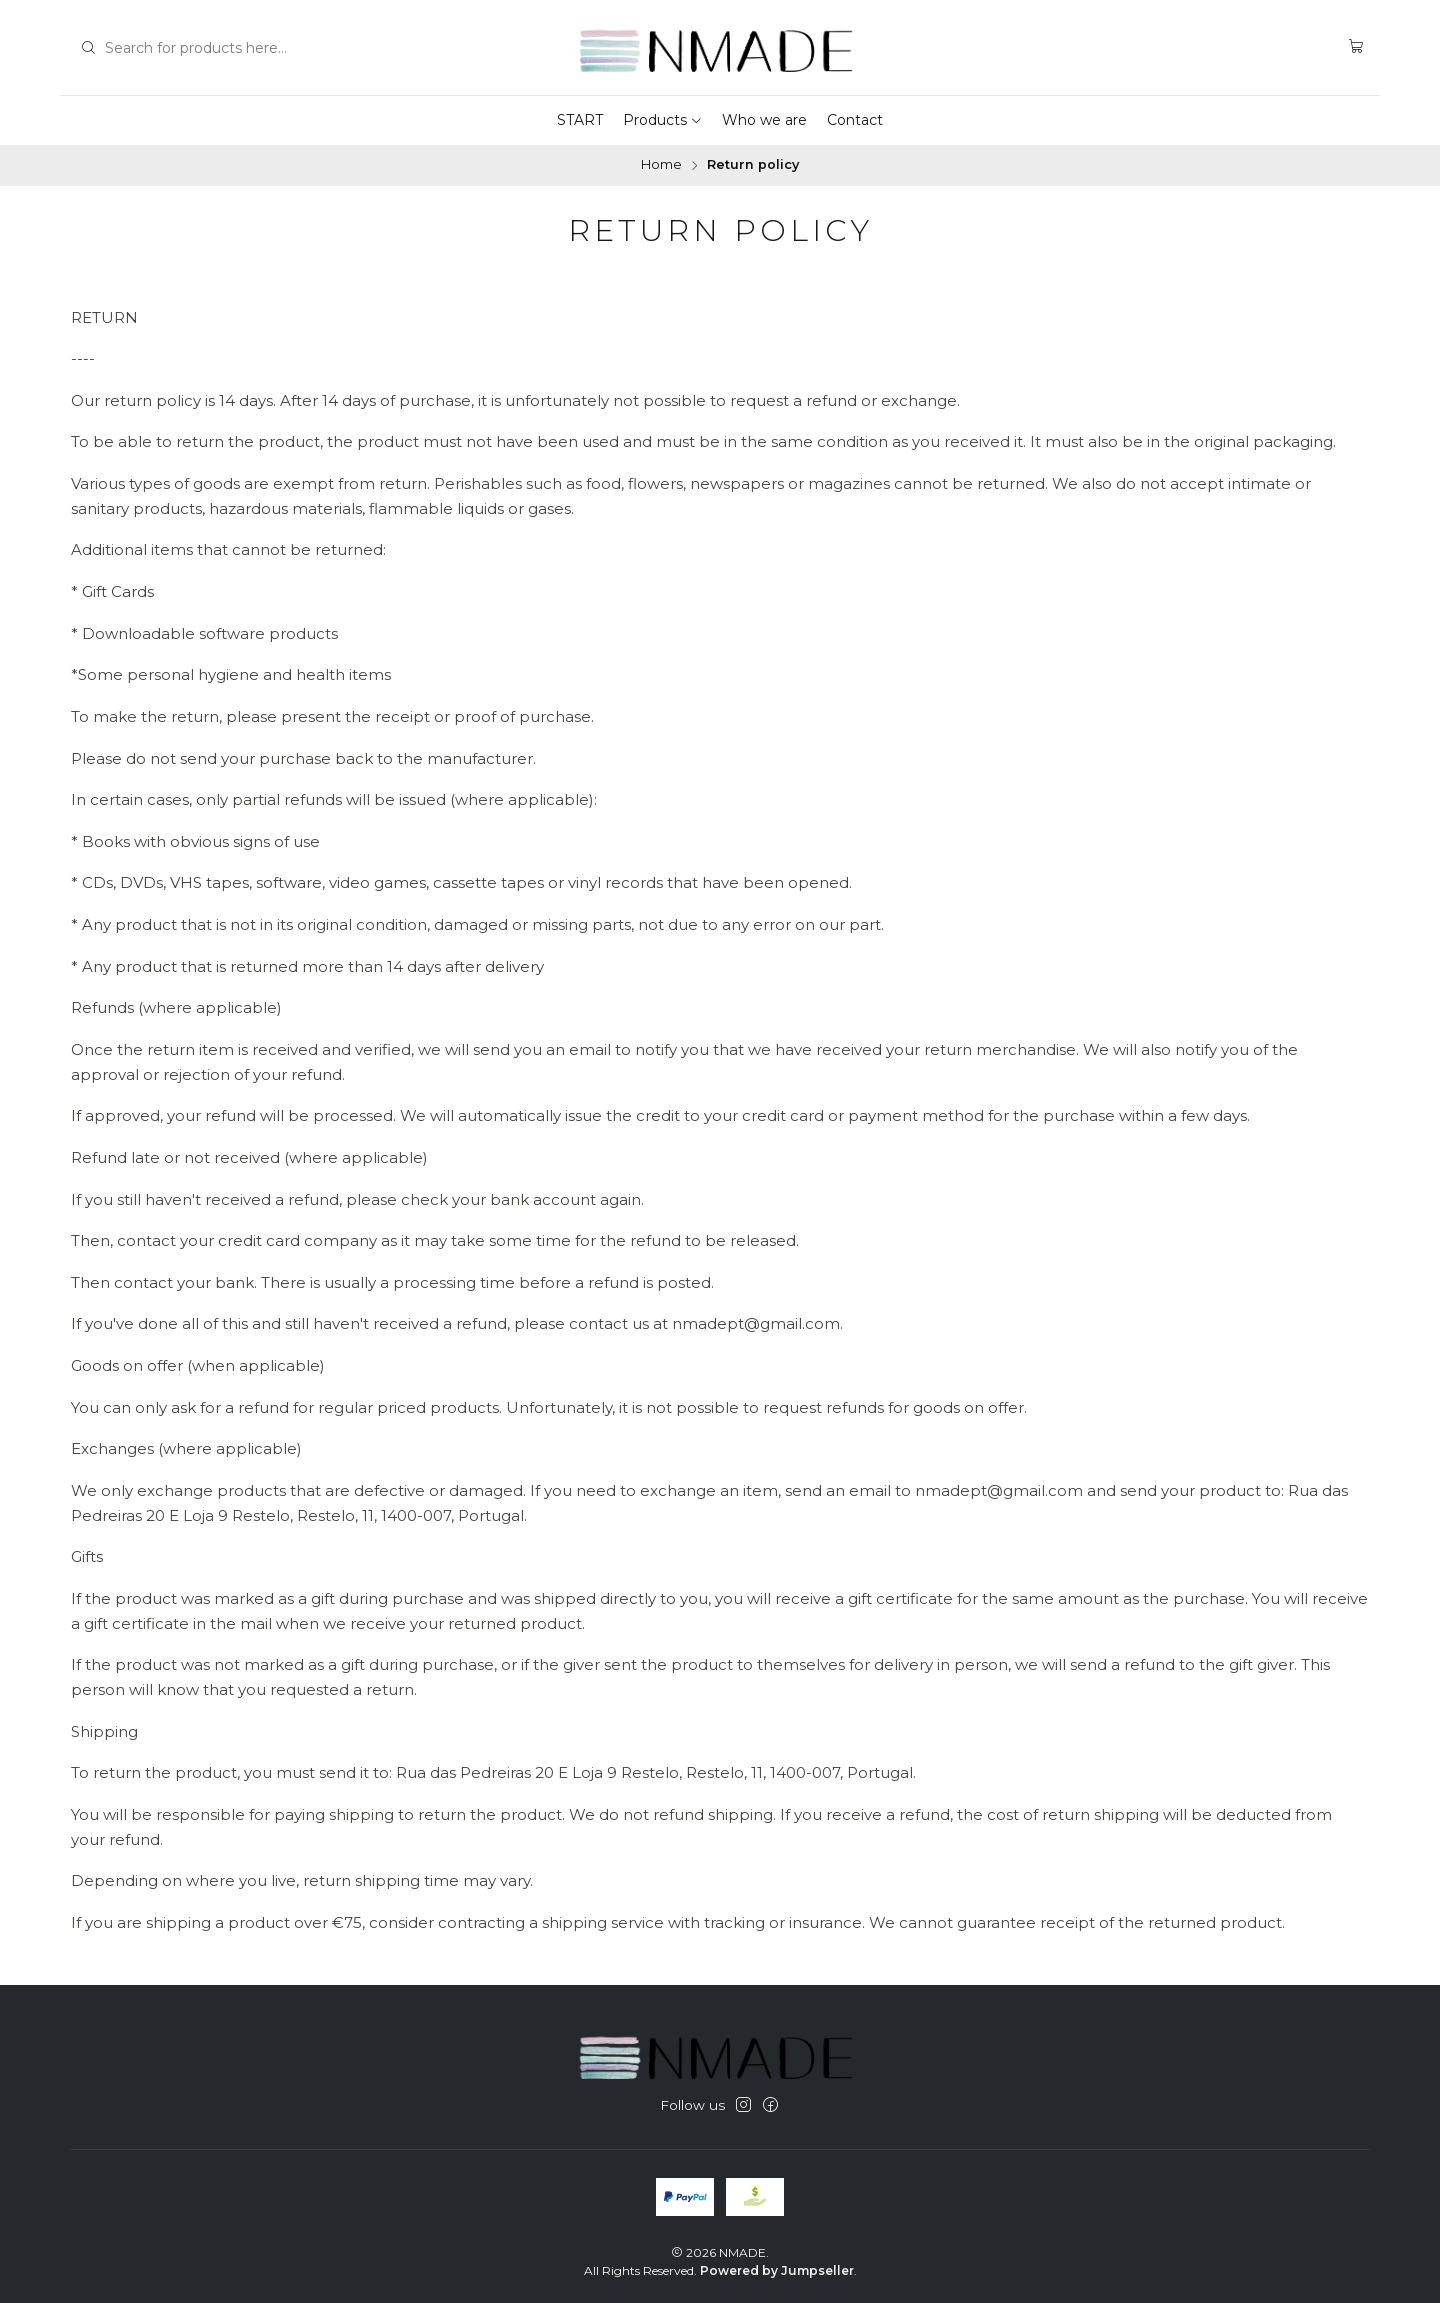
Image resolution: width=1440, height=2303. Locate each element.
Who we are (764, 120)
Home (661, 165)
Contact (855, 120)
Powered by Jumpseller (777, 2270)
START (580, 120)
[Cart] (1356, 47)
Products (663, 120)
